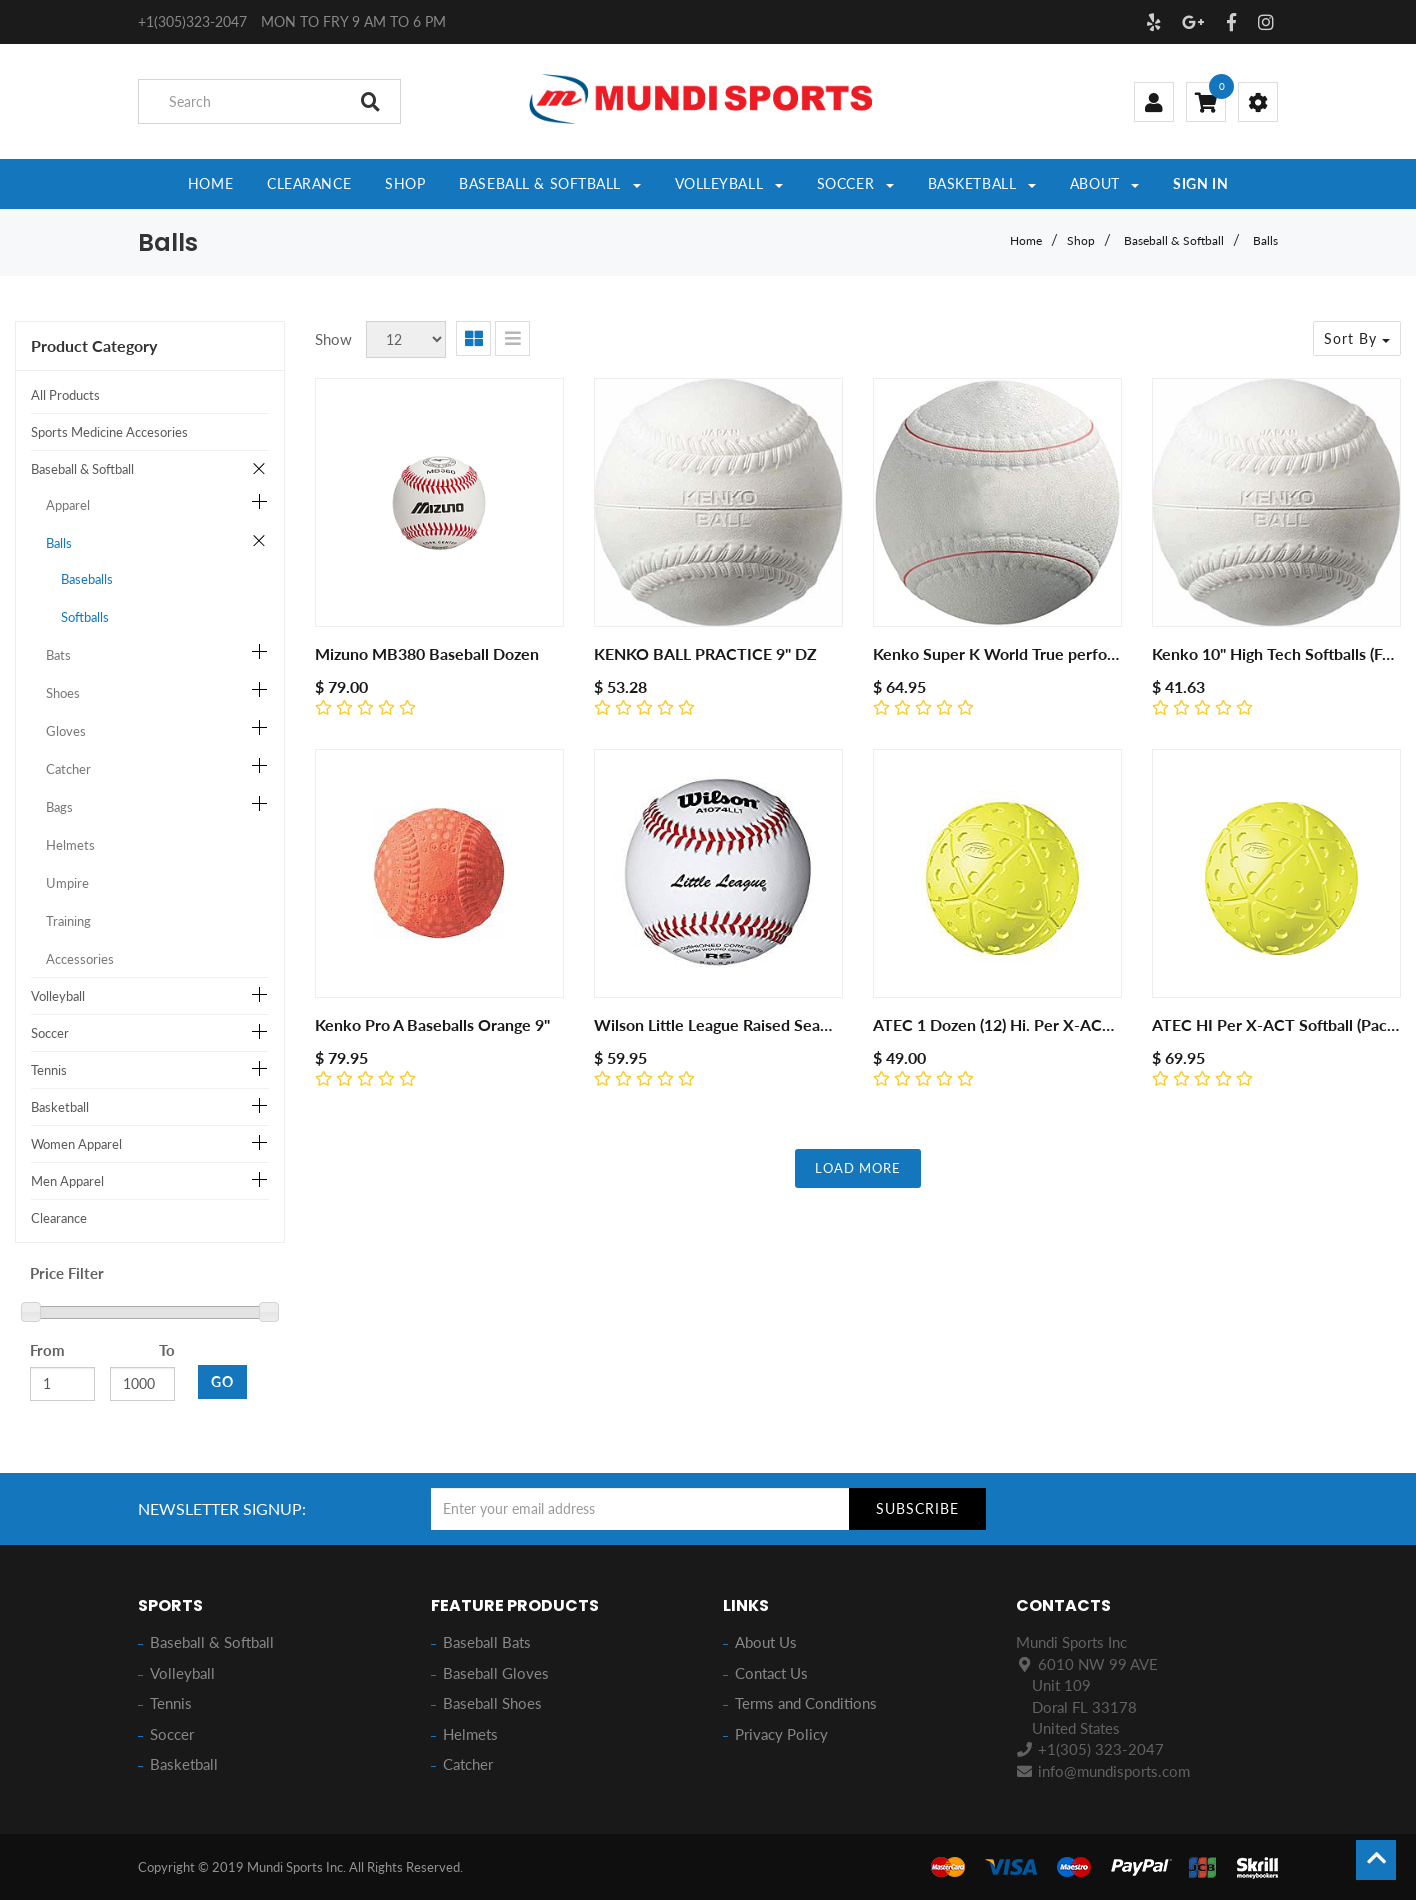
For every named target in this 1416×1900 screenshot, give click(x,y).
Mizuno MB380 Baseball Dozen (427, 653)
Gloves (66, 731)
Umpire (67, 883)
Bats (58, 655)
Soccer (50, 1033)
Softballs (85, 617)
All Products (65, 395)
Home (1026, 240)
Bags (59, 807)
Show (333, 339)
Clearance (59, 1218)
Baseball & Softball (1174, 240)
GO (222, 1381)
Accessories (80, 959)
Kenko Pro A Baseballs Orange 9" (432, 1024)
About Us (766, 1642)
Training (68, 921)
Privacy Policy (781, 1734)
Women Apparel (76, 1144)
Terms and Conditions (806, 1703)
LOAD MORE (858, 1168)
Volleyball (58, 996)
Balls (1265, 240)
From (47, 1350)
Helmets (70, 845)
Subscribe (917, 1508)
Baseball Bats (487, 1642)
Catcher (68, 769)
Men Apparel (67, 1181)
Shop (1081, 240)
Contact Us (771, 1673)
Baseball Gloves (496, 1673)
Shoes (63, 693)
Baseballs (87, 579)
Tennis (49, 1070)
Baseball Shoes (492, 1703)
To (167, 1350)
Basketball (60, 1107)
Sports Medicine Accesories (109, 432)
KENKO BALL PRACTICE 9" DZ (705, 653)
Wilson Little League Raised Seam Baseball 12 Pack (776, 1024)
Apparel (68, 505)
